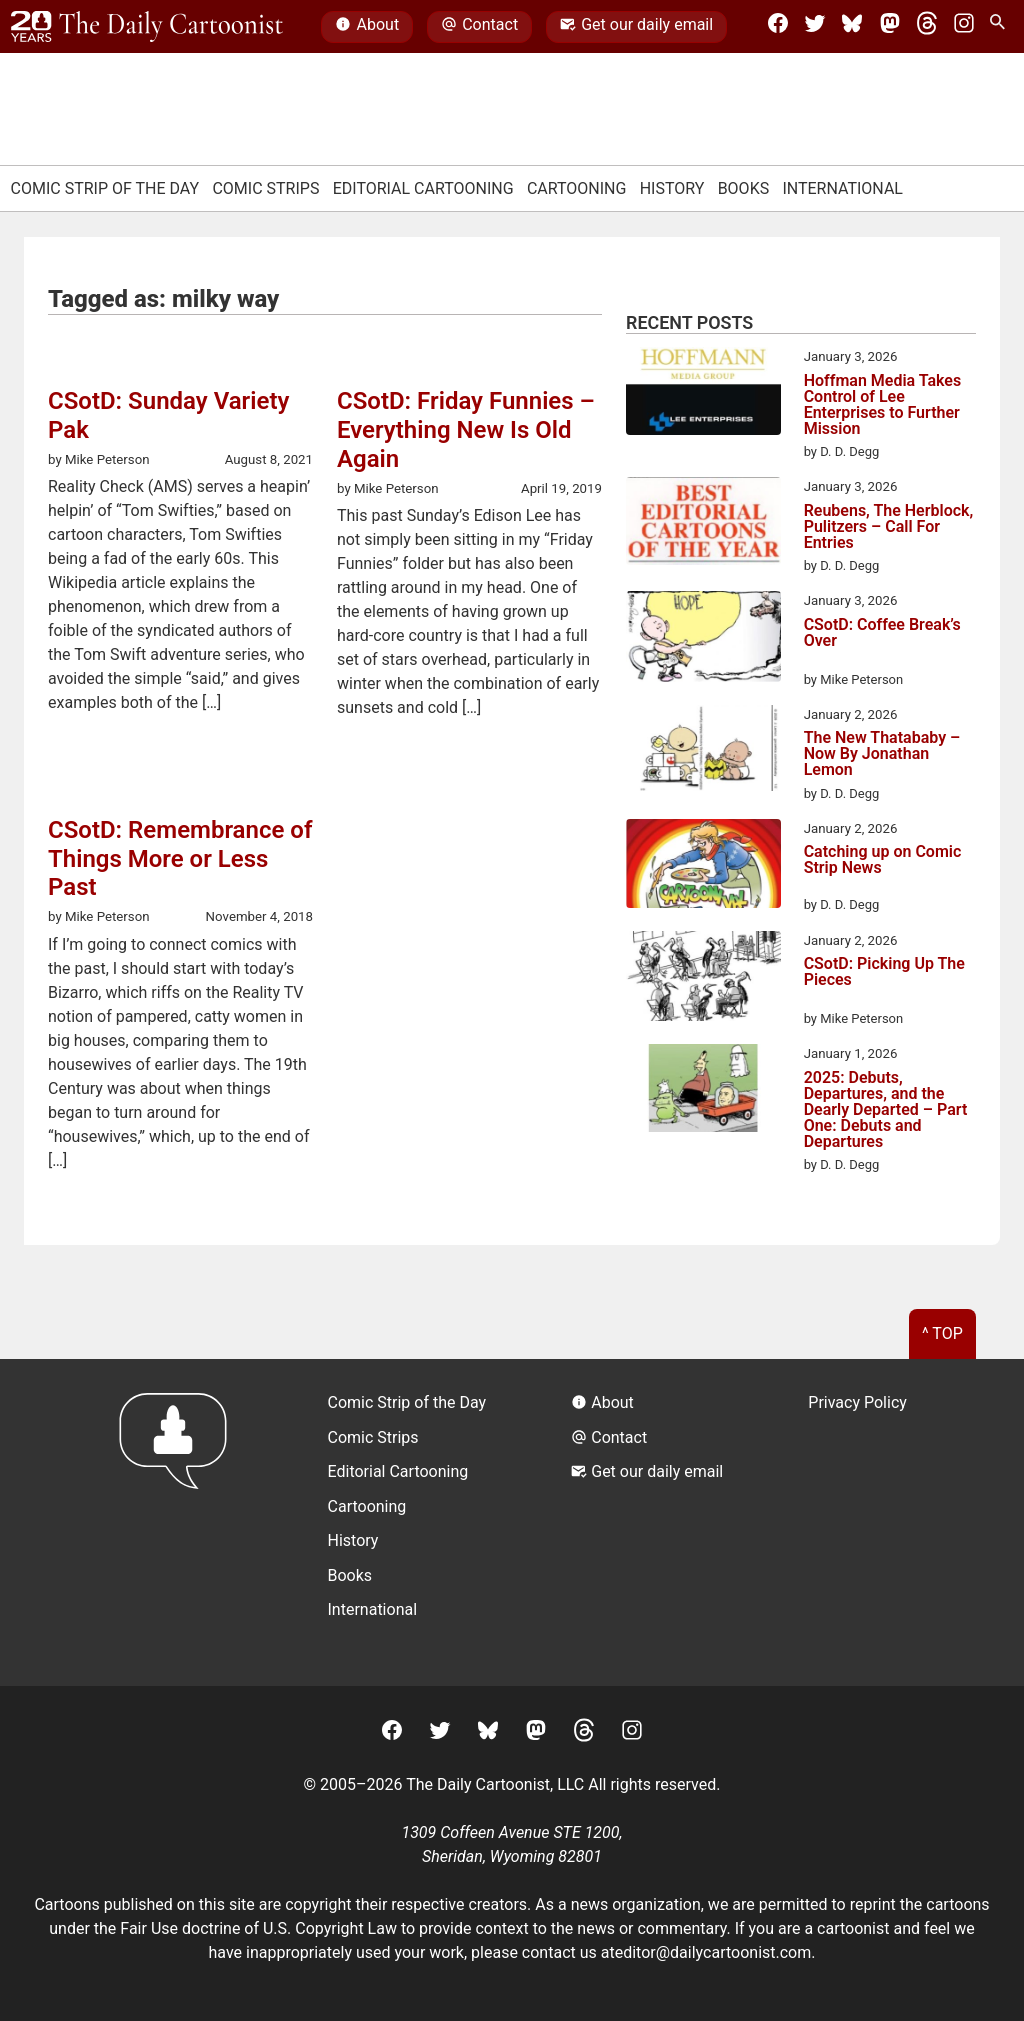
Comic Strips (265, 188)
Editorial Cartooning (423, 188)
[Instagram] (964, 27)
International (842, 188)
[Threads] (927, 27)
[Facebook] (778, 27)
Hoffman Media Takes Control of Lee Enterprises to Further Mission (883, 405)
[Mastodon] (890, 27)
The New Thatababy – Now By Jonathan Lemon (882, 754)
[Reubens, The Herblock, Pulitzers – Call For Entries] (703, 524)
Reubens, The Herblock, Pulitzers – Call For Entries (889, 527)
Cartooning (577, 188)
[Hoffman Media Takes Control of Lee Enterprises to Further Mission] (703, 394)
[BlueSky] (852, 27)
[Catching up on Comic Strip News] (703, 866)
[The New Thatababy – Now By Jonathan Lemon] (703, 751)
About (367, 27)
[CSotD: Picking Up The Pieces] (703, 980)
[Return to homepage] (179, 1522)
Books (744, 188)
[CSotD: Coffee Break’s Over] (703, 640)
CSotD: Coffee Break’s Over (882, 633)
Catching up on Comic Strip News (883, 860)
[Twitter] (815, 27)
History (672, 188)
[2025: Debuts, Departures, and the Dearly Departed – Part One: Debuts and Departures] (703, 1091)
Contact (479, 27)
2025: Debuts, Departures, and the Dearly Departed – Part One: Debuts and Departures (886, 1110)
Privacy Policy (857, 1402)
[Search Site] (1001, 27)
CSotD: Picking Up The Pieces (884, 972)
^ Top (942, 1333)
